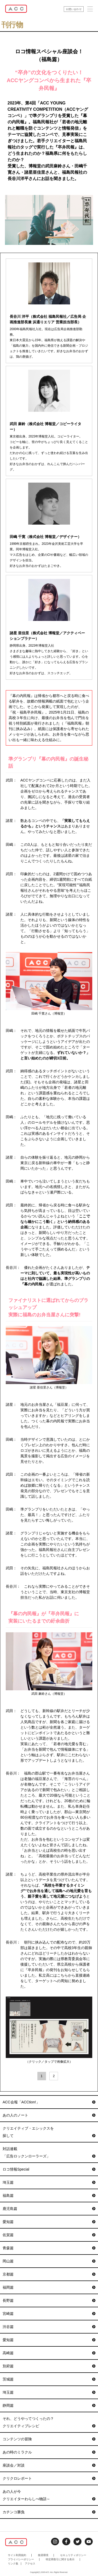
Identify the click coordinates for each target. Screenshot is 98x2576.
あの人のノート (49, 2115)
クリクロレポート (49, 2478)
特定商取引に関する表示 (60, 2559)
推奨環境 (43, 2555)
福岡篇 (49, 2287)
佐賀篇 (49, 2235)
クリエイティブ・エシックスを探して (49, 2132)
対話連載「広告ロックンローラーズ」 (49, 2153)
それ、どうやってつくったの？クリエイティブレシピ (49, 2423)
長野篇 (49, 2300)
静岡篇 (49, 2405)
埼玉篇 (49, 2182)
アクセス (30, 2563)
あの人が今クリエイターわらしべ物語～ (49, 2496)
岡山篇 (49, 2261)
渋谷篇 (49, 2326)
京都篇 (49, 2274)
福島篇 (49, 2195)
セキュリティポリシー (73, 2555)
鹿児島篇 (49, 2208)
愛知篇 (49, 2221)
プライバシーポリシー (21, 2559)
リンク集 (13, 2563)
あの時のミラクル (49, 2452)
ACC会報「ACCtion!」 (49, 2102)
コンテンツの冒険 (49, 2439)
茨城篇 (49, 2379)
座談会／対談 (49, 2465)
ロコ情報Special (49, 2169)
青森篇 (49, 2248)
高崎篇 (49, 2353)
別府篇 (49, 2366)
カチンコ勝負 (49, 2512)
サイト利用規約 (17, 2555)
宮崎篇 (49, 2313)
